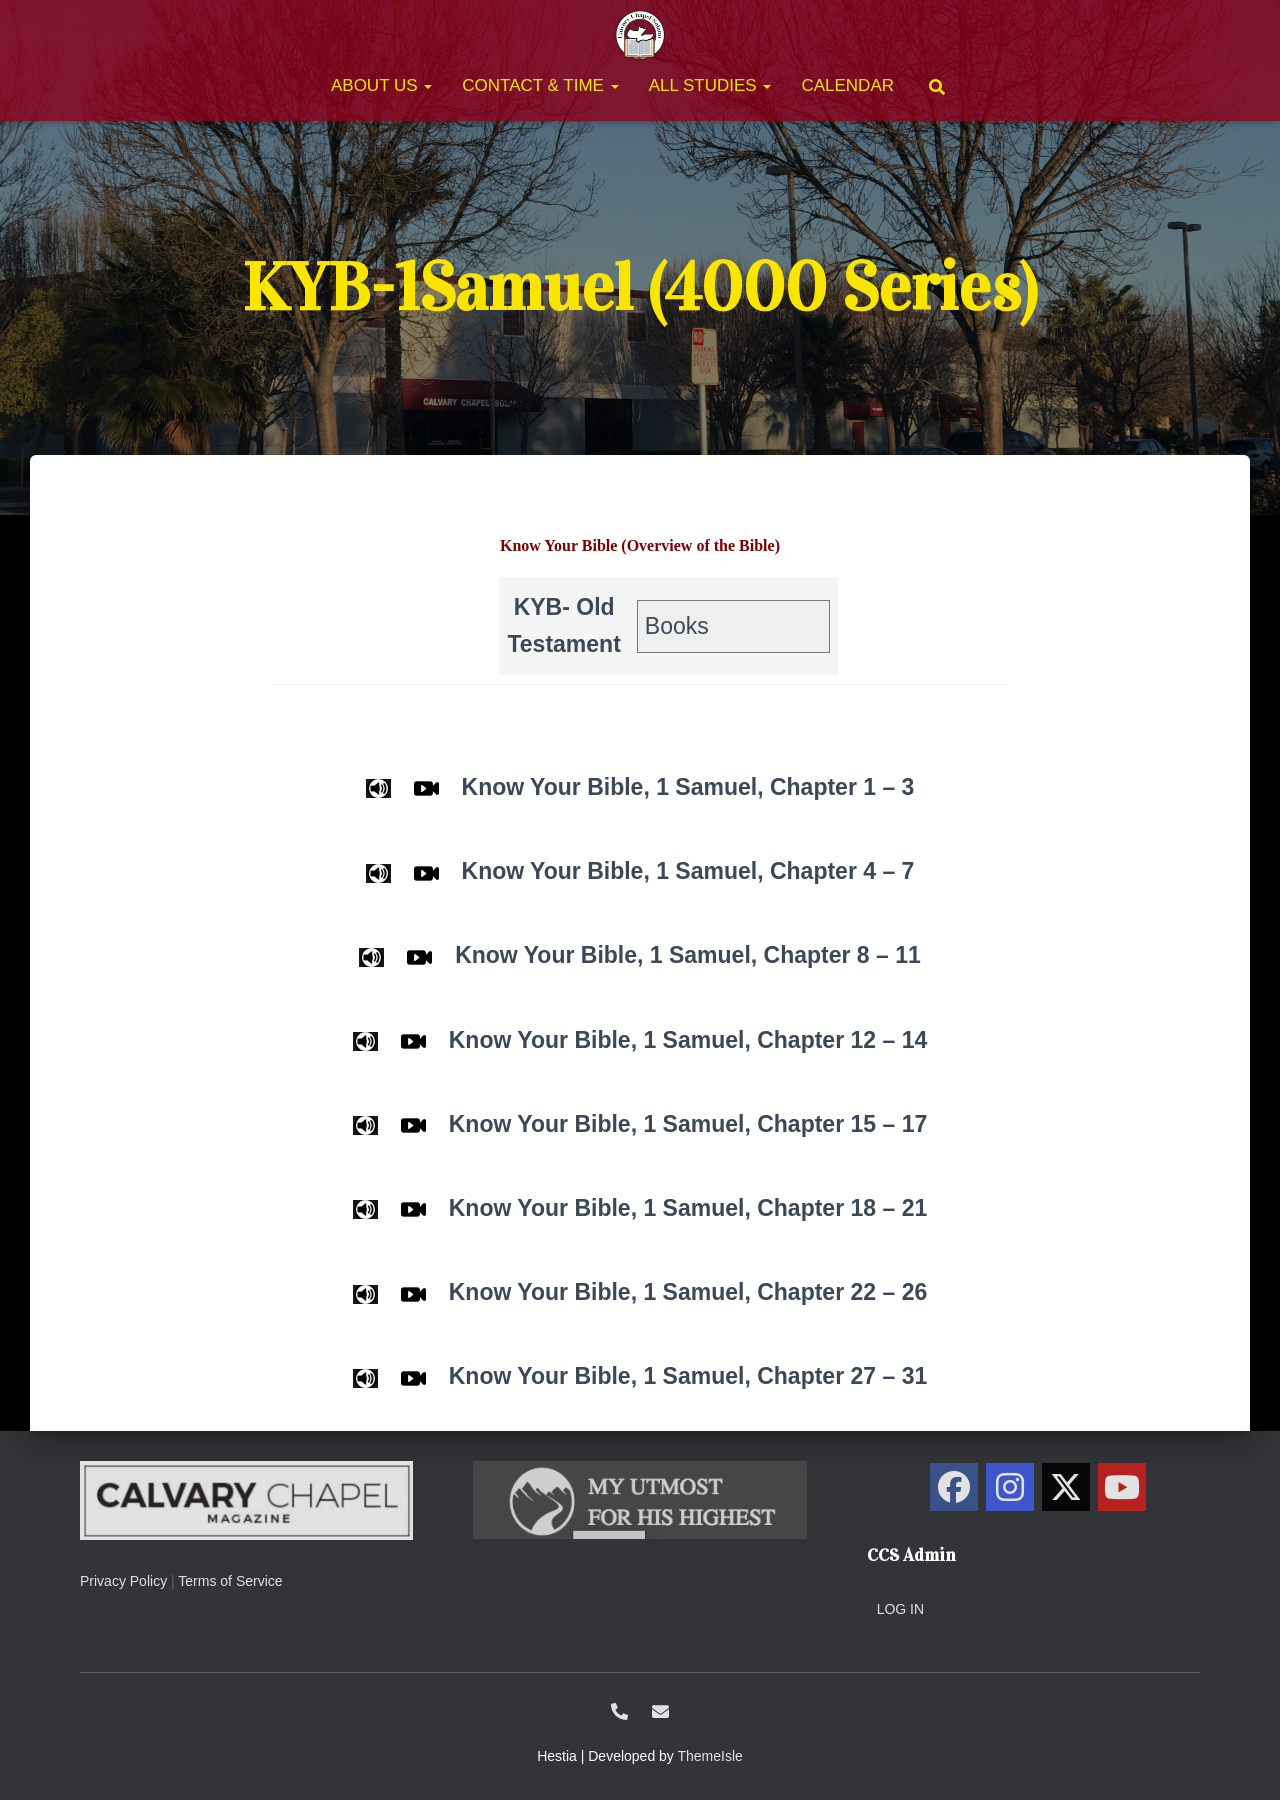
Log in (900, 1609)
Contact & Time (540, 85)
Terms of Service (230, 1581)
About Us (381, 85)
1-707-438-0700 (619, 1711)
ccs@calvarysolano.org (660, 1711)
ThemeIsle (710, 1756)
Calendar (847, 85)
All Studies (710, 85)
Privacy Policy (123, 1581)
